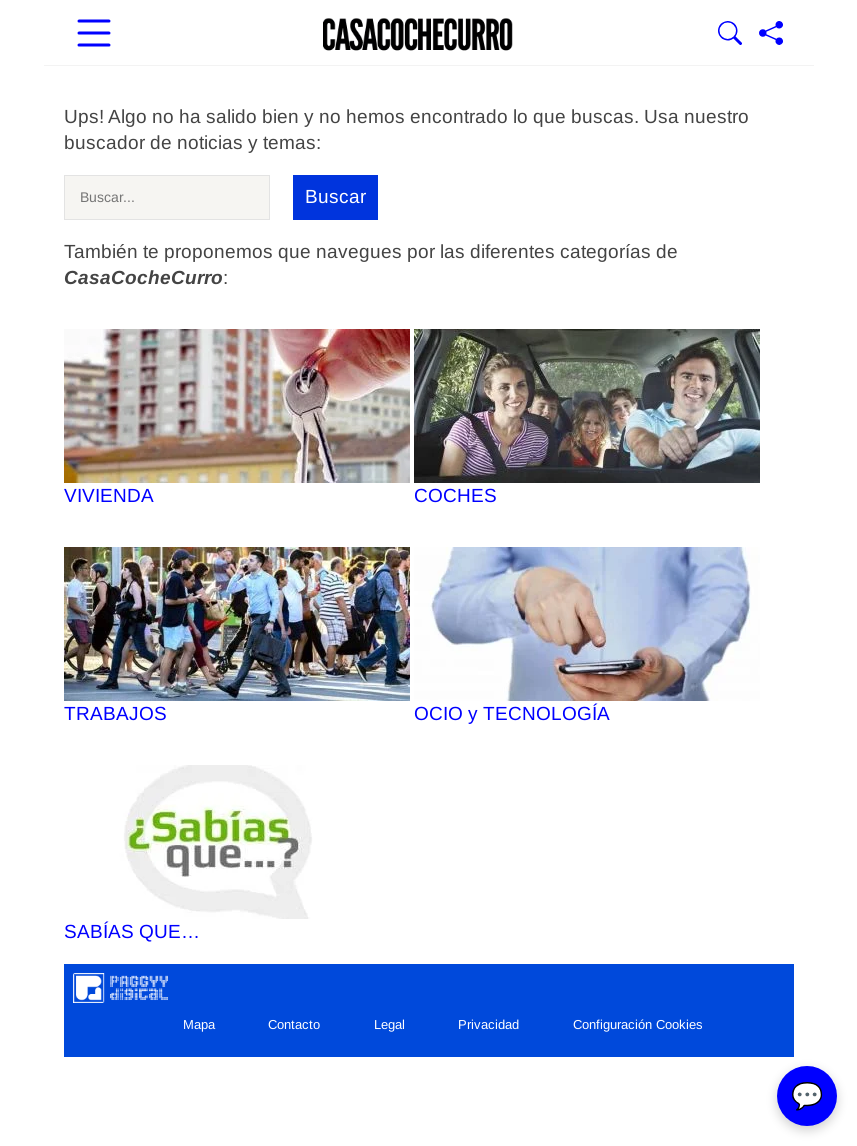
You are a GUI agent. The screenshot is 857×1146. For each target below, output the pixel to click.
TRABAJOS (237, 635)
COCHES (587, 417)
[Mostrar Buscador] (730, 35)
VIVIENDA (237, 417)
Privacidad (488, 1024)
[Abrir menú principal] (94, 35)
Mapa (199, 1024)
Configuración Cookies (638, 1024)
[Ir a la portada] (418, 35)
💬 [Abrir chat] (807, 1096)
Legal (389, 1024)
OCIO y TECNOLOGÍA (587, 635)
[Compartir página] (771, 35)
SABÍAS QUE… (237, 853)
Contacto (294, 1024)
